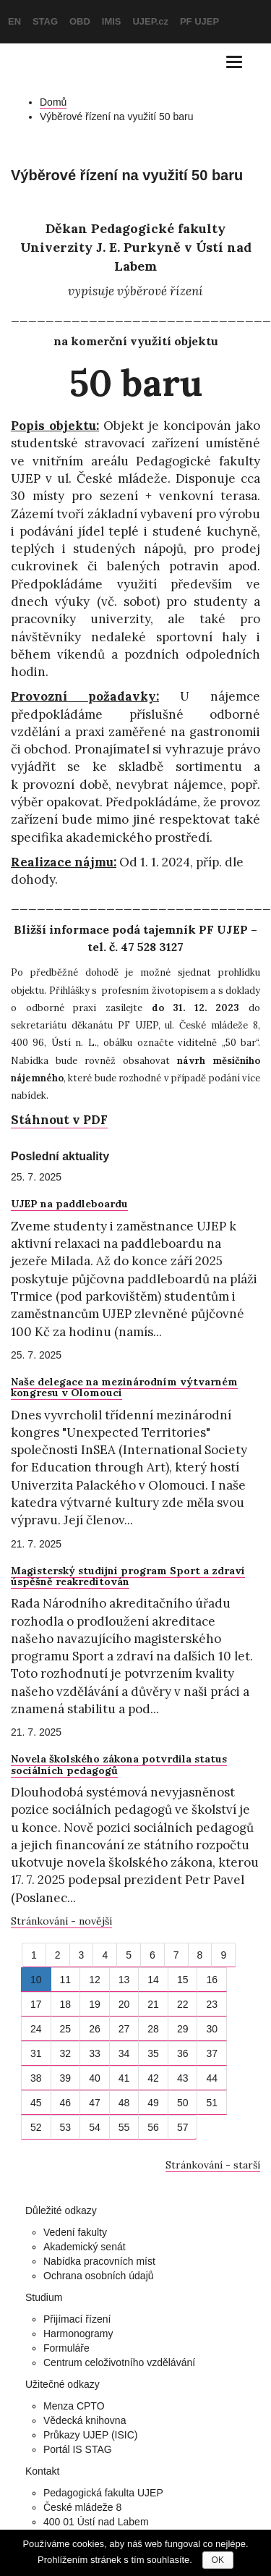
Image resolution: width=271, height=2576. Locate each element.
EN (14, 21)
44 (212, 2078)
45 (36, 2102)
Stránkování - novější (61, 1920)
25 (66, 2029)
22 (183, 2004)
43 (183, 2078)
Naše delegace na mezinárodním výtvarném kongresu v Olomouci (124, 1387)
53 (66, 2127)
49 (153, 2102)
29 (183, 2029)
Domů (53, 102)
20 (124, 2004)
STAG (45, 21)
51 (212, 2102)
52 (36, 2127)
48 (124, 2102)
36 (183, 2053)
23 (212, 2004)
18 (66, 2004)
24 (36, 2029)
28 (153, 2029)
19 (94, 2004)
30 (212, 2029)
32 (66, 2053)
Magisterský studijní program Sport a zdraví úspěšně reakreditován (128, 1576)
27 (124, 2029)
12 (94, 1979)
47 (94, 2102)
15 (183, 1979)
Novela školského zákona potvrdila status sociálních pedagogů (119, 1764)
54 (94, 2127)
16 (212, 1979)
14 (153, 1979)
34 (124, 2053)
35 (153, 2053)
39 (66, 2078)
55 (124, 2127)
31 (36, 2053)
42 (153, 2078)
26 (94, 2029)
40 (94, 2078)
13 (124, 1979)
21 (153, 2004)
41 (124, 2078)
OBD (79, 21)
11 (66, 1979)
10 (36, 1979)
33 (94, 2053)
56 (153, 2127)
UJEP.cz (150, 21)
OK (218, 2560)
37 (212, 2053)
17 (36, 2004)
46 (66, 2102)
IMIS (111, 21)
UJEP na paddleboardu (69, 1203)
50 (183, 2102)
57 (183, 2127)
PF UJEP (199, 21)
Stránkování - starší (212, 2164)
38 (36, 2078)
